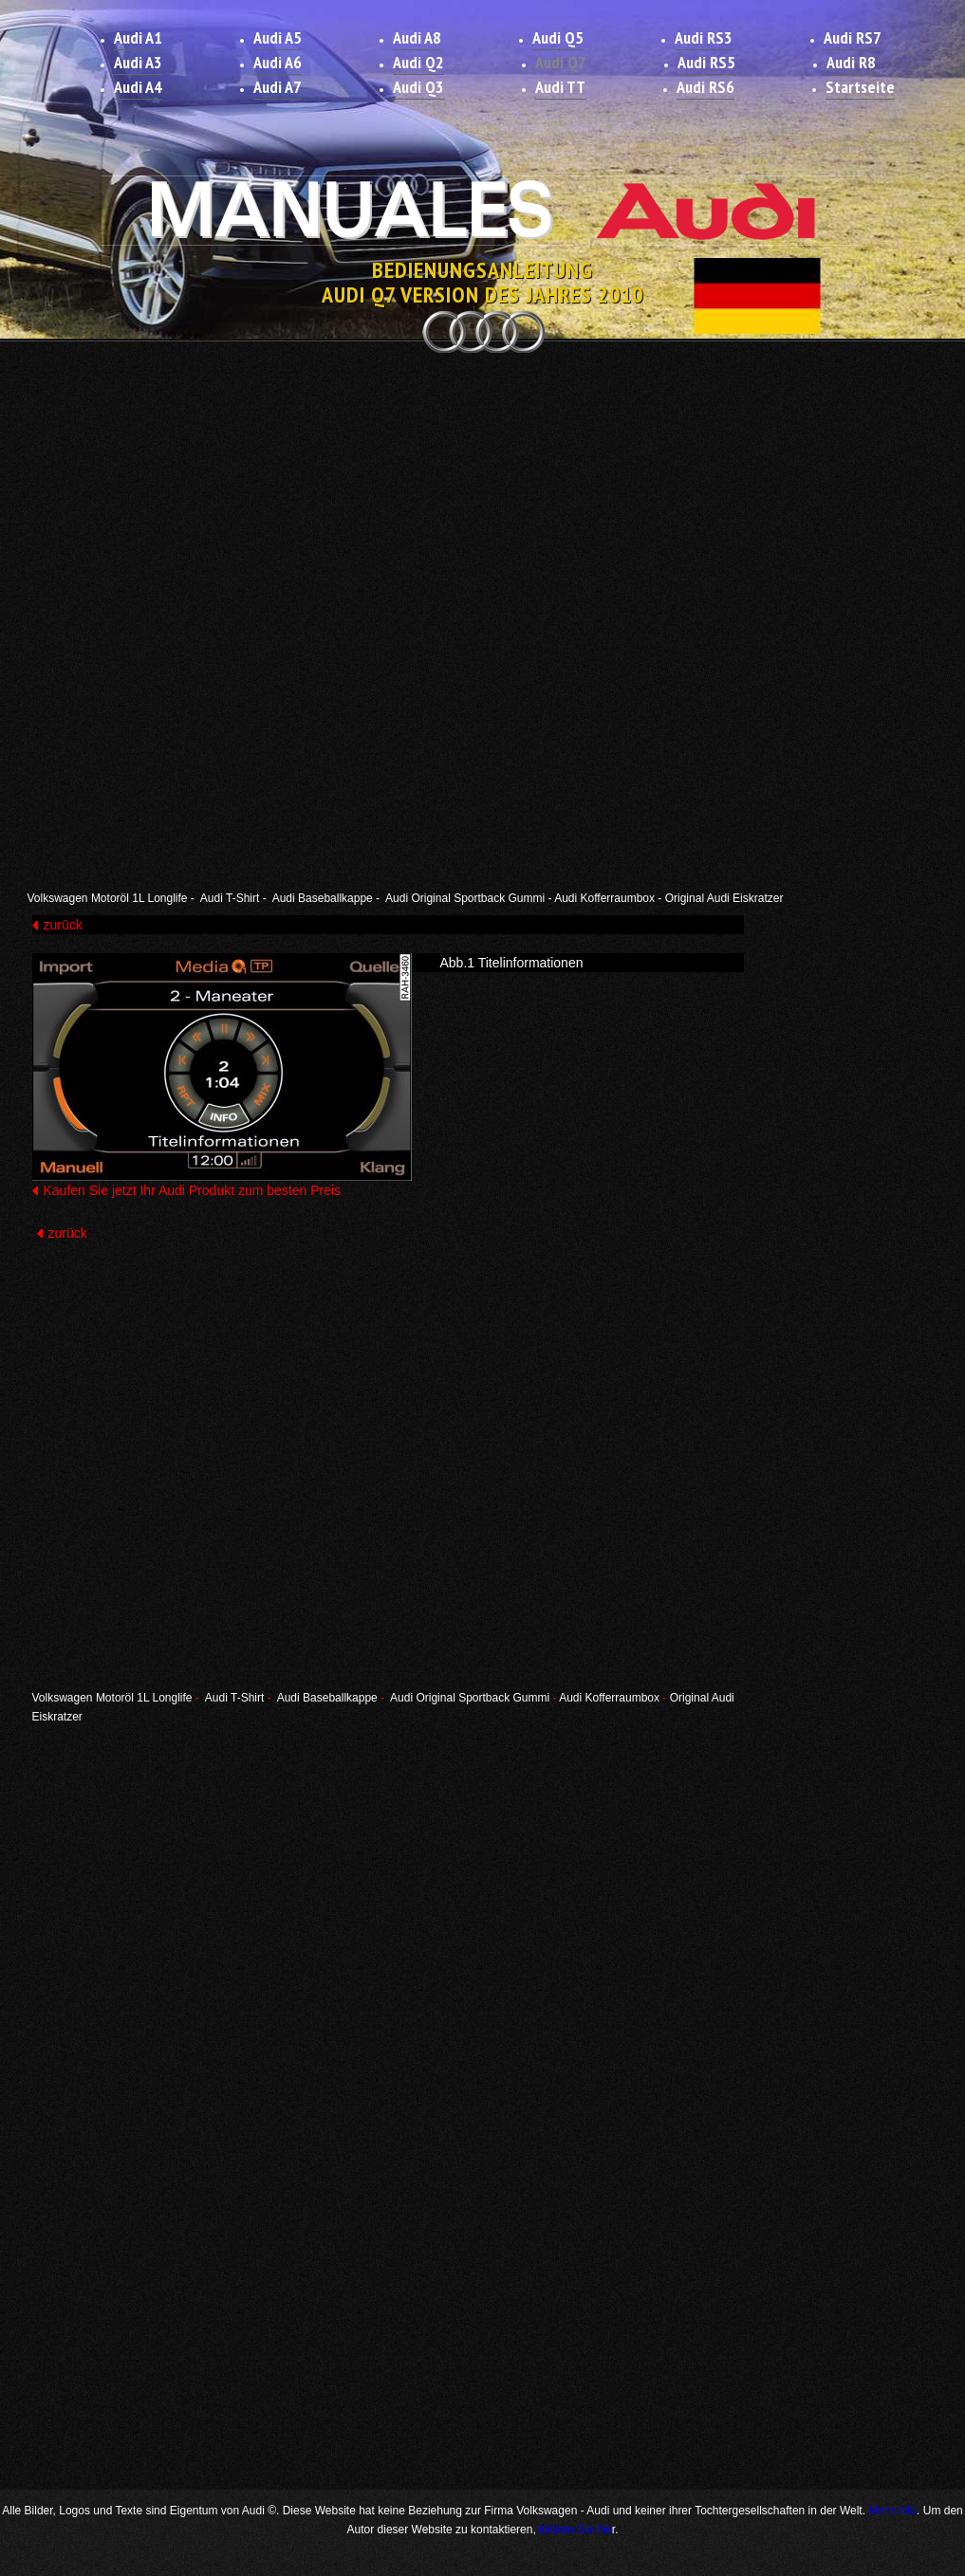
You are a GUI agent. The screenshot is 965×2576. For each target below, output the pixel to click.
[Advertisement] (483, 500)
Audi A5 (277, 37)
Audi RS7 (852, 37)
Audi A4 (138, 87)
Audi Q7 (560, 62)
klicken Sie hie (575, 2529)
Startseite (860, 87)
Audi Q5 (558, 37)
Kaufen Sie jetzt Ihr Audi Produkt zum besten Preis (193, 1190)
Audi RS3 (704, 37)
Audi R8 (851, 62)
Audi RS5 (706, 62)
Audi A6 (277, 62)
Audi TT (560, 87)
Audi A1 (138, 37)
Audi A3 (138, 62)
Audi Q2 (418, 62)
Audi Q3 (418, 87)
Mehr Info (892, 2510)
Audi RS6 (705, 87)
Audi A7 (277, 87)
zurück (63, 924)
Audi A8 (417, 37)
